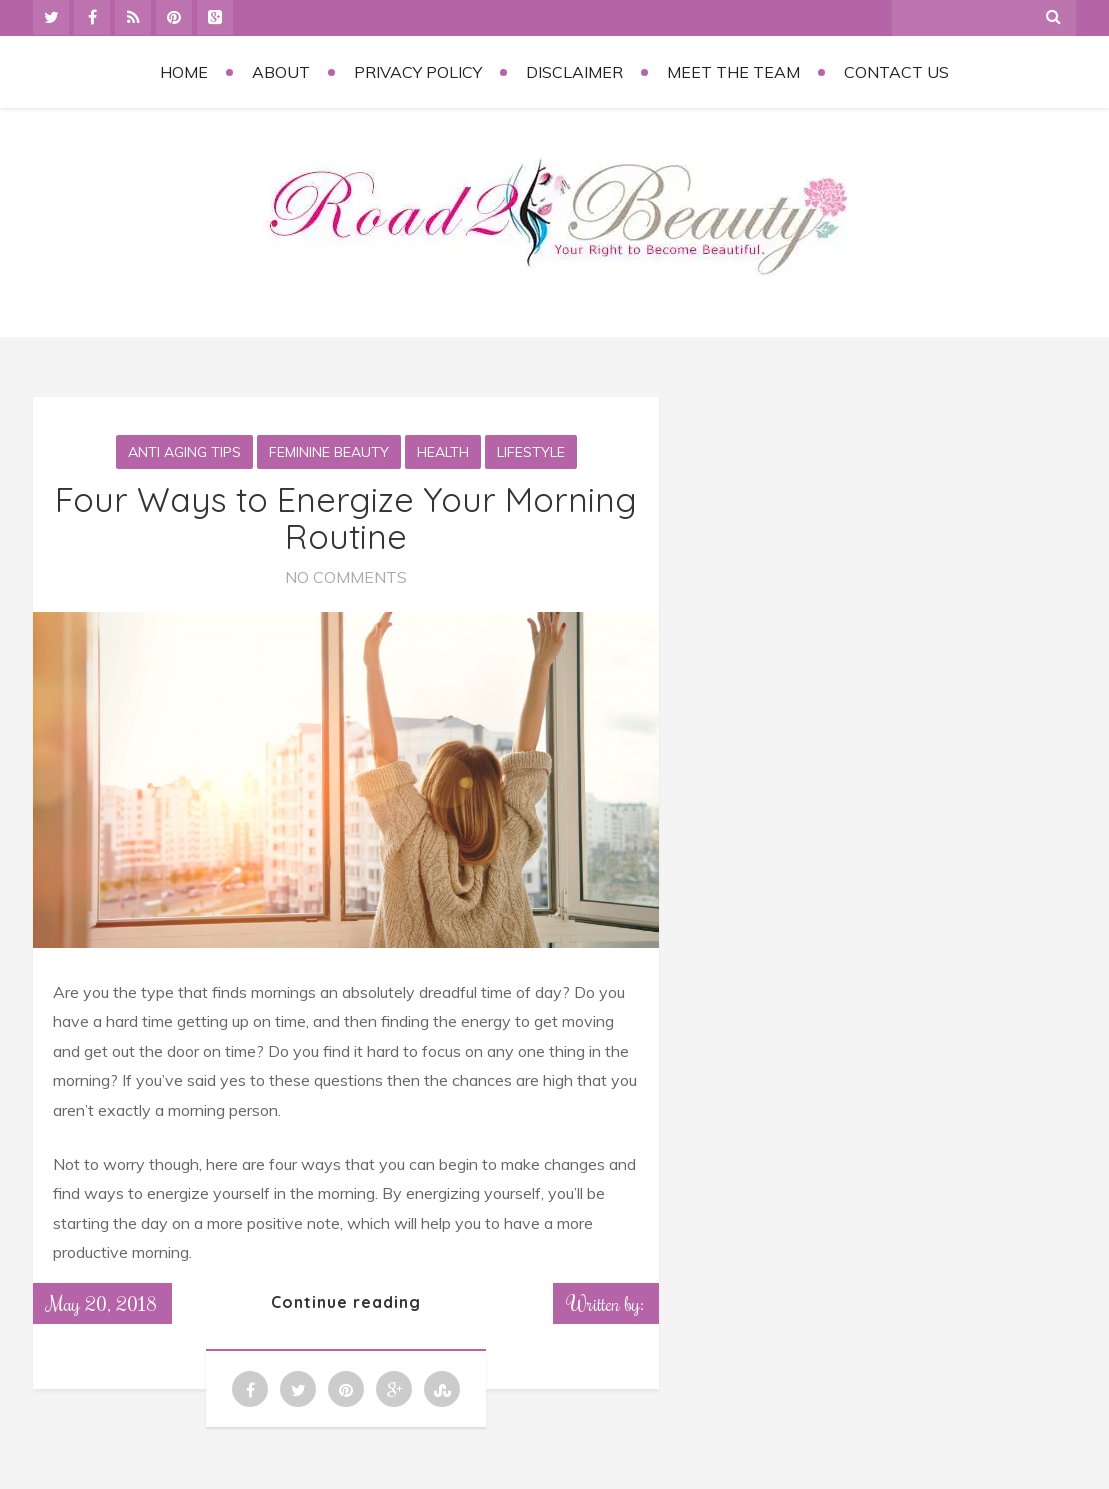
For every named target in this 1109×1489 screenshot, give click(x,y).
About (281, 72)
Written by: (606, 1303)
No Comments (346, 577)
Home (184, 72)
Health (443, 452)
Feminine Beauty (329, 452)
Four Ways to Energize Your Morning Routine (346, 518)
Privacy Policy (418, 72)
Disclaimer (574, 72)
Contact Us (896, 72)
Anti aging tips (184, 452)
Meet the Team (733, 72)
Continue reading (346, 1302)
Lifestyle (531, 452)
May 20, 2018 (102, 1303)
